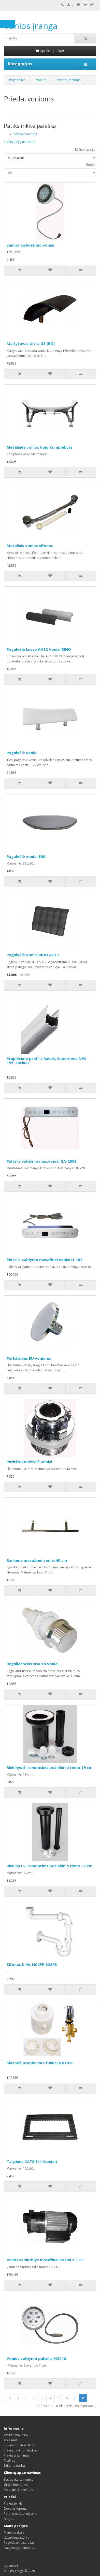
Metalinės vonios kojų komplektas (40, 447)
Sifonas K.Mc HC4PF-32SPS (32, 1964)
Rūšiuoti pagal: (85, 149)
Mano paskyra (14, 2532)
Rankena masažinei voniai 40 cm (37, 1560)
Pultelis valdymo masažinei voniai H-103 (44, 1259)
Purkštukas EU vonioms (29, 1358)
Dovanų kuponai (15, 2508)
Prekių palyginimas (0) (19, 142)
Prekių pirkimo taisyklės (21, 2450)
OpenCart (11, 2566)
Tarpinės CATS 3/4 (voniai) (32, 2161)
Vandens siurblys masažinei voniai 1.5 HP (45, 2259)
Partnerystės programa (20, 2513)
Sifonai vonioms (25, 134)
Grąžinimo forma (16, 2484)
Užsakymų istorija (16, 2537)
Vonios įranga (31, 26)
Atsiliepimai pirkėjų (17, 2435)
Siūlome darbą (14, 2465)
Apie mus (10, 2440)
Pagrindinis (17, 80)
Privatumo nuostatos (19, 2445)
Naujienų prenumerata (20, 2547)
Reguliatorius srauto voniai (33, 1663)
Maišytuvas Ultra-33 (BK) (31, 343)
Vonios (41, 80)
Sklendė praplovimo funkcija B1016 (40, 2062)
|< (9, 2398)
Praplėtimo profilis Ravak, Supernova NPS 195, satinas (46, 1060)
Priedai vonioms (68, 80)
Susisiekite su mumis (18, 2479)
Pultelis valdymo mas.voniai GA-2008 (42, 1161)
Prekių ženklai (13, 2503)
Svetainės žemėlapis (18, 2490)
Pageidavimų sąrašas (19, 2542)
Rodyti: (91, 164)
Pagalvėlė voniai (22, 752)
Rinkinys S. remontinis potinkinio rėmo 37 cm (49, 1865)
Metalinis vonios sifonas (30, 545)
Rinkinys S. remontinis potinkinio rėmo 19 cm (49, 1767)
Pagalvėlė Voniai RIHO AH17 (33, 954)
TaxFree (9, 2460)
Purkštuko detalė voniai (29, 1461)
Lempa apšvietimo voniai (30, 245)
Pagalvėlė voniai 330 (26, 856)
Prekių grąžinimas (16, 2455)
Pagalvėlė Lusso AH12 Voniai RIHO (39, 649)
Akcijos (9, 2519)
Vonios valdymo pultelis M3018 (36, 2358)
